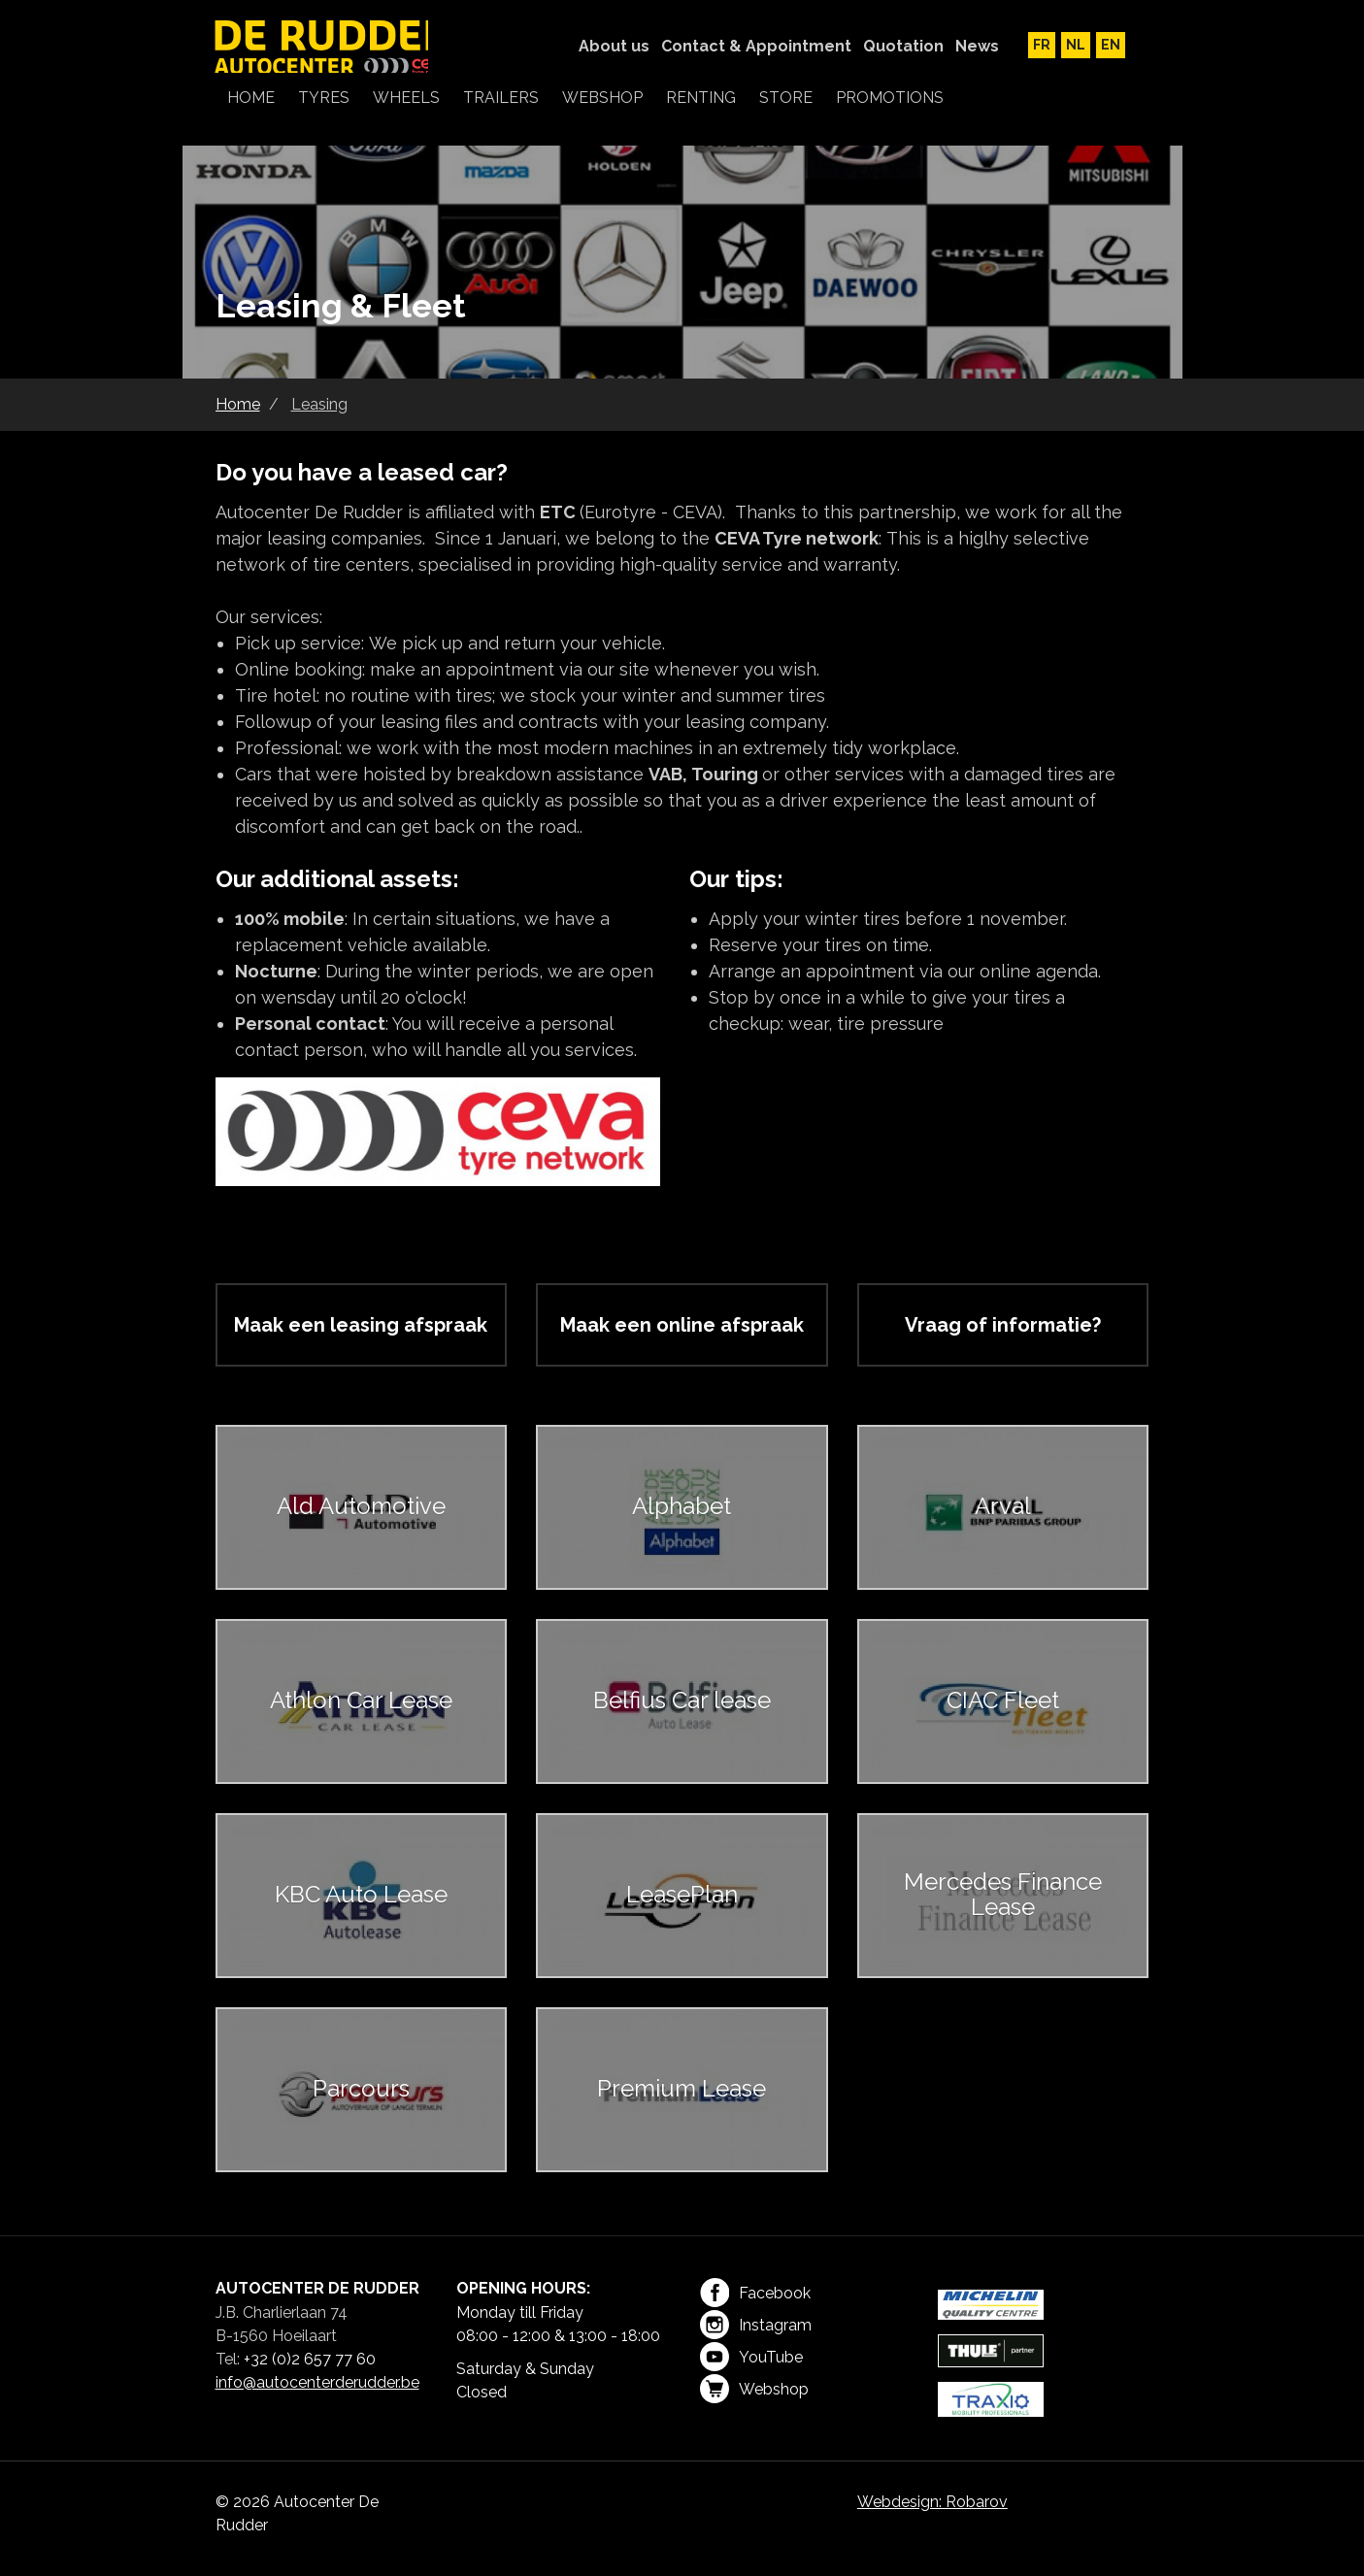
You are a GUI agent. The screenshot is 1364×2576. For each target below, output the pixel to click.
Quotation (903, 46)
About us (614, 46)
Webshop (754, 2388)
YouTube (751, 2356)
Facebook (755, 2292)
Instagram (756, 2324)
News (977, 46)
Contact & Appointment (756, 46)
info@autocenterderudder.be (317, 2382)
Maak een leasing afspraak (360, 1325)
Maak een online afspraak (682, 1325)
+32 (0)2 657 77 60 (310, 2359)
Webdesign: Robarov (932, 2502)
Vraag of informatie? (1003, 1325)
